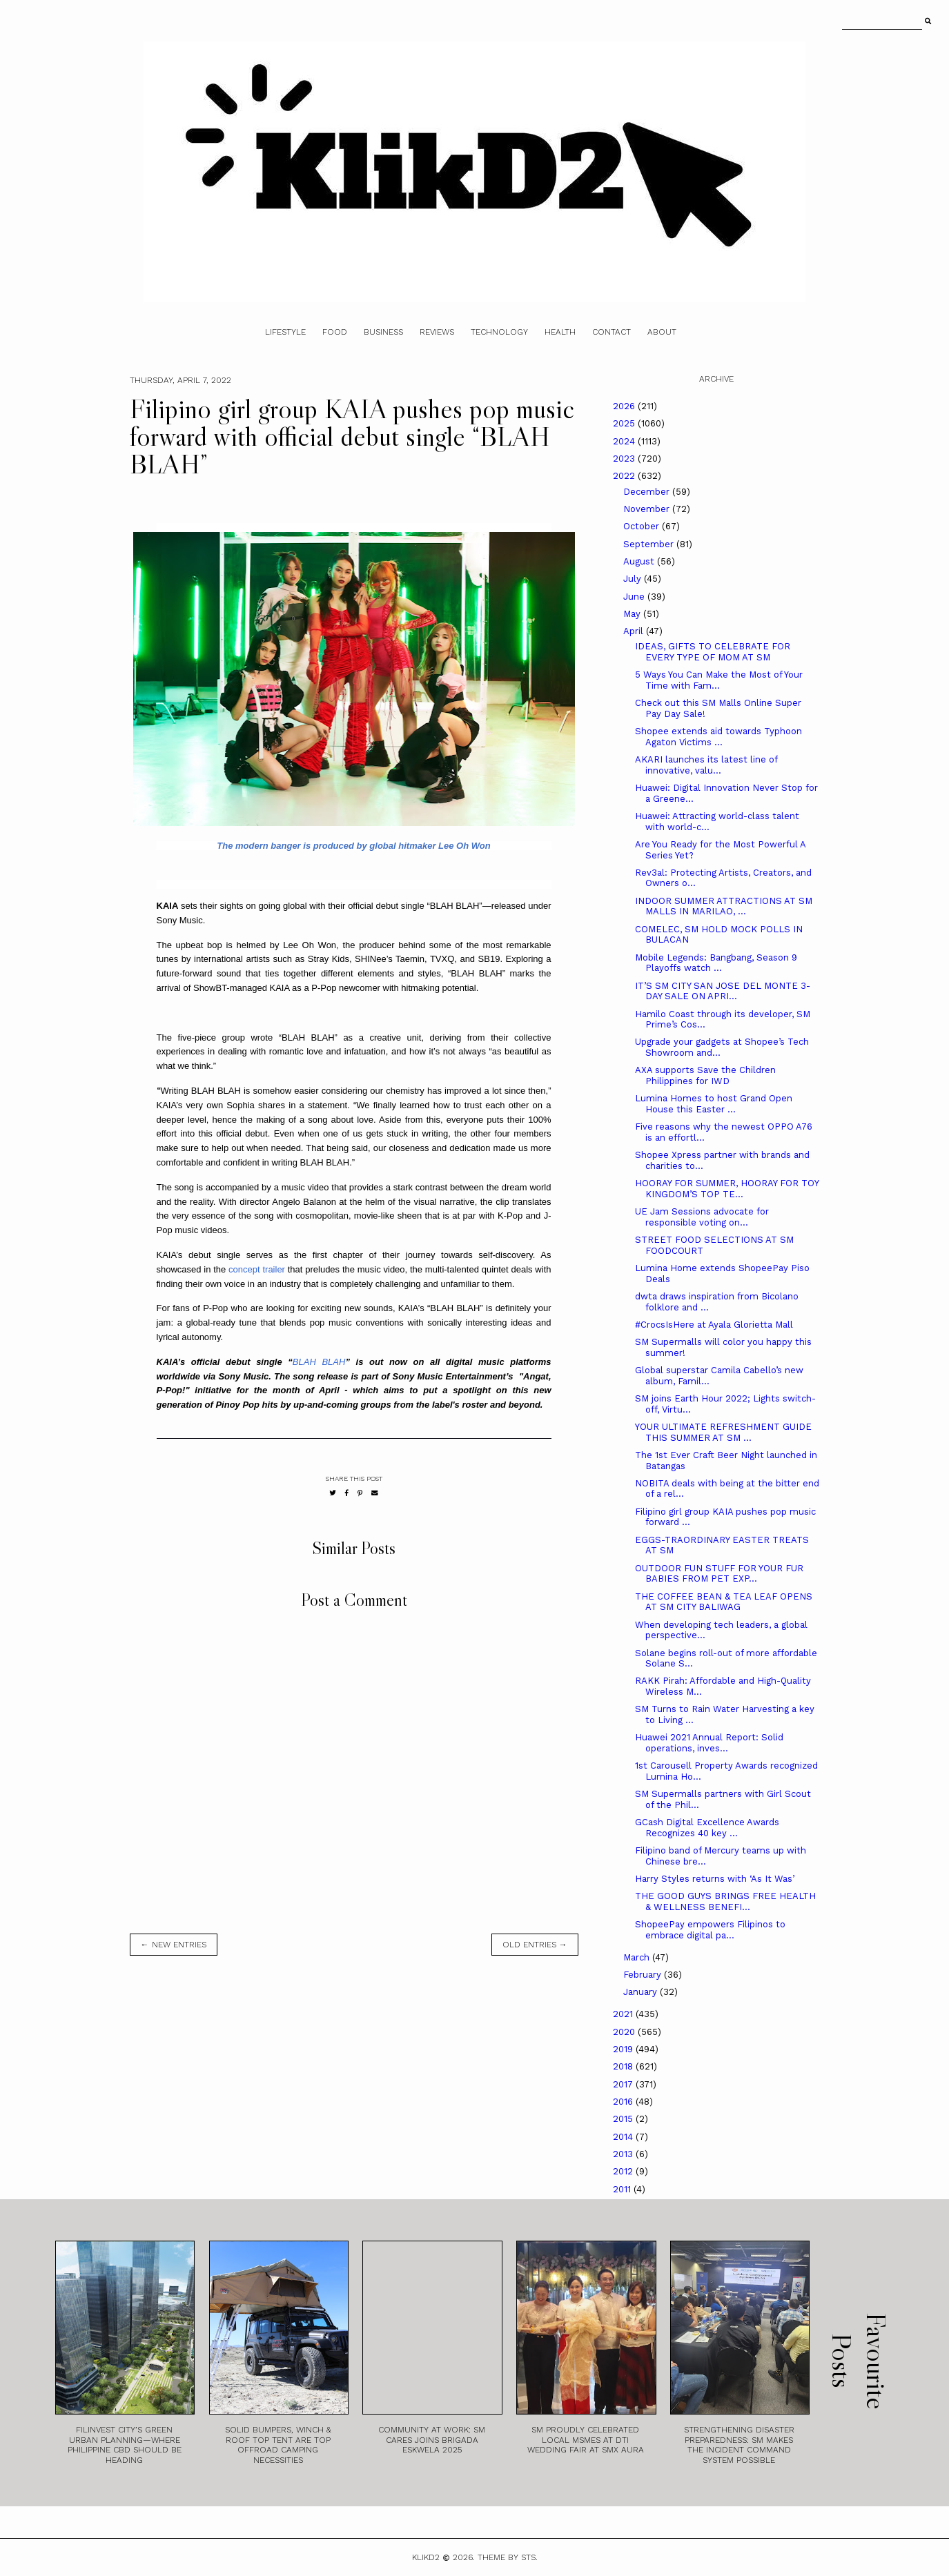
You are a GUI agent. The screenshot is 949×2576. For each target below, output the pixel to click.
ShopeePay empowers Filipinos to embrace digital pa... (710, 1929)
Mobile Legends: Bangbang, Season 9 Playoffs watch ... (716, 963)
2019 (624, 2049)
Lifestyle (285, 332)
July (633, 578)
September (649, 544)
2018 (624, 2066)
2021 (624, 2014)
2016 (624, 2101)
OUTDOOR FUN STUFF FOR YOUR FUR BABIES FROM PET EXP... (719, 1573)
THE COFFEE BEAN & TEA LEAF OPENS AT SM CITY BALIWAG (723, 1602)
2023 (625, 458)
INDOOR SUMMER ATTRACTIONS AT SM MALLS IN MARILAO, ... (723, 906)
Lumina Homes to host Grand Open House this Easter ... (713, 1103)
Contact (611, 332)
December (647, 491)
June (635, 596)
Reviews (437, 332)
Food (334, 332)
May (633, 614)
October (642, 526)
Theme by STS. (508, 2557)
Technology (499, 332)
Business (383, 332)
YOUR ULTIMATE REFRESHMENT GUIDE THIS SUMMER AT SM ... (723, 1432)
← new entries (173, 1944)
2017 (624, 2084)
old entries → (534, 1944)
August (640, 561)
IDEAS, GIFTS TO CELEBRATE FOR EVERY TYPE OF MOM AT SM (712, 651)
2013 (624, 2154)
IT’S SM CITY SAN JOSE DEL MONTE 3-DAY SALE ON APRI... (722, 991)
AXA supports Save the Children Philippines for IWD (705, 1075)
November (647, 509)
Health (560, 332)
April (634, 631)
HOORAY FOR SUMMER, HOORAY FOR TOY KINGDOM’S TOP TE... (727, 1188)
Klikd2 (426, 2557)
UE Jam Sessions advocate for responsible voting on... (702, 1217)
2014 (624, 2137)
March (637, 1957)
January (641, 1992)
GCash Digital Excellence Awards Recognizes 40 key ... (707, 1827)
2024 (625, 441)
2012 (624, 2171)
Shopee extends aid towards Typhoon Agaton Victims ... (718, 736)
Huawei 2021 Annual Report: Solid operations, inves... (709, 1742)
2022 (625, 476)
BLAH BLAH (319, 1362)
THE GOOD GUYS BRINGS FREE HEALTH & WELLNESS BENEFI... (725, 1901)
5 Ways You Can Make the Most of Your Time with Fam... (719, 680)
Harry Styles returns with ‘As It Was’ (714, 1879)
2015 (624, 2119)
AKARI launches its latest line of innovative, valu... (706, 765)
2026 (625, 406)
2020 (625, 2032)
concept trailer (256, 1269)
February (643, 1974)
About (661, 332)
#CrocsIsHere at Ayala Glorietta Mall (714, 1324)
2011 (623, 2189)
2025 (625, 423)
